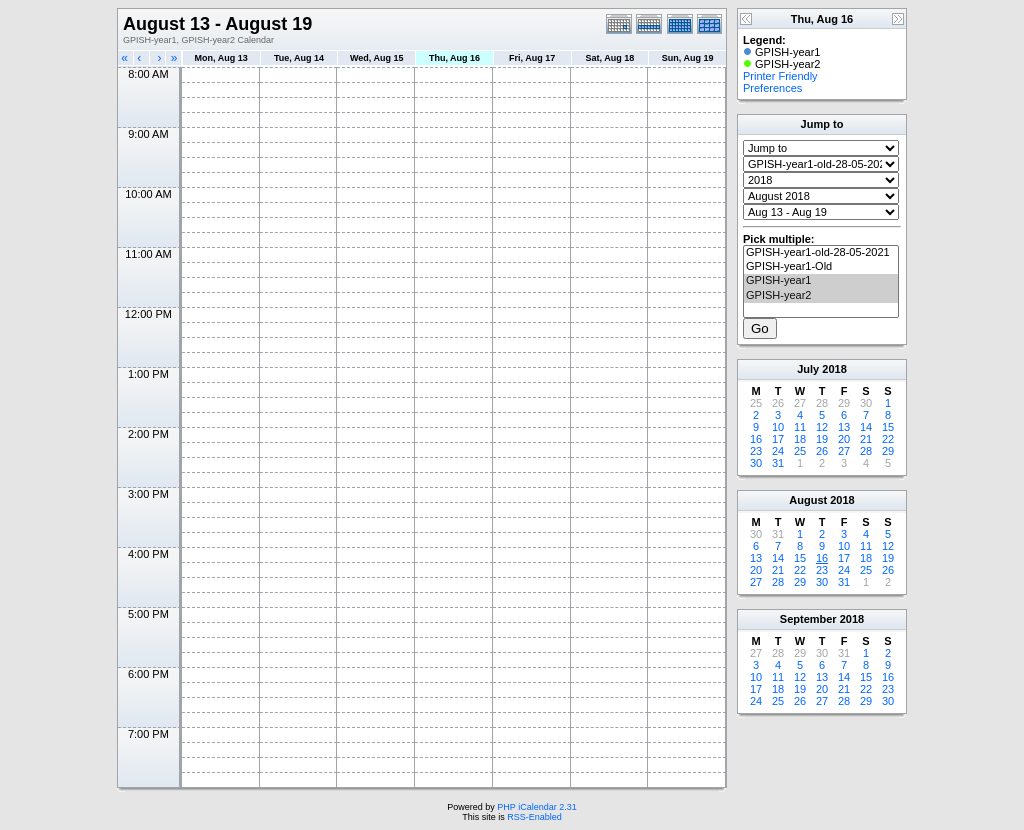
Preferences (772, 88)
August (808, 500)
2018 (834, 369)
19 (822, 439)
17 (778, 439)
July (808, 369)
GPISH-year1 (821, 281)
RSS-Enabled (534, 817)
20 (844, 439)
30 (756, 463)
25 (800, 451)
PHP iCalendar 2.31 (536, 807)
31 (778, 463)
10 (778, 427)
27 (844, 451)
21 (866, 439)
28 (866, 451)
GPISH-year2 (821, 296)
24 (778, 451)
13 (844, 427)
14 (866, 427)
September (808, 619)
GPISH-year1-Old (821, 267)
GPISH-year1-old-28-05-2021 (821, 253)
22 (888, 439)
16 (756, 439)
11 (800, 427)
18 (800, 439)
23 (756, 451)
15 (888, 427)
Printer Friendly (780, 76)
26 (822, 451)
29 (888, 451)
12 (822, 427)
